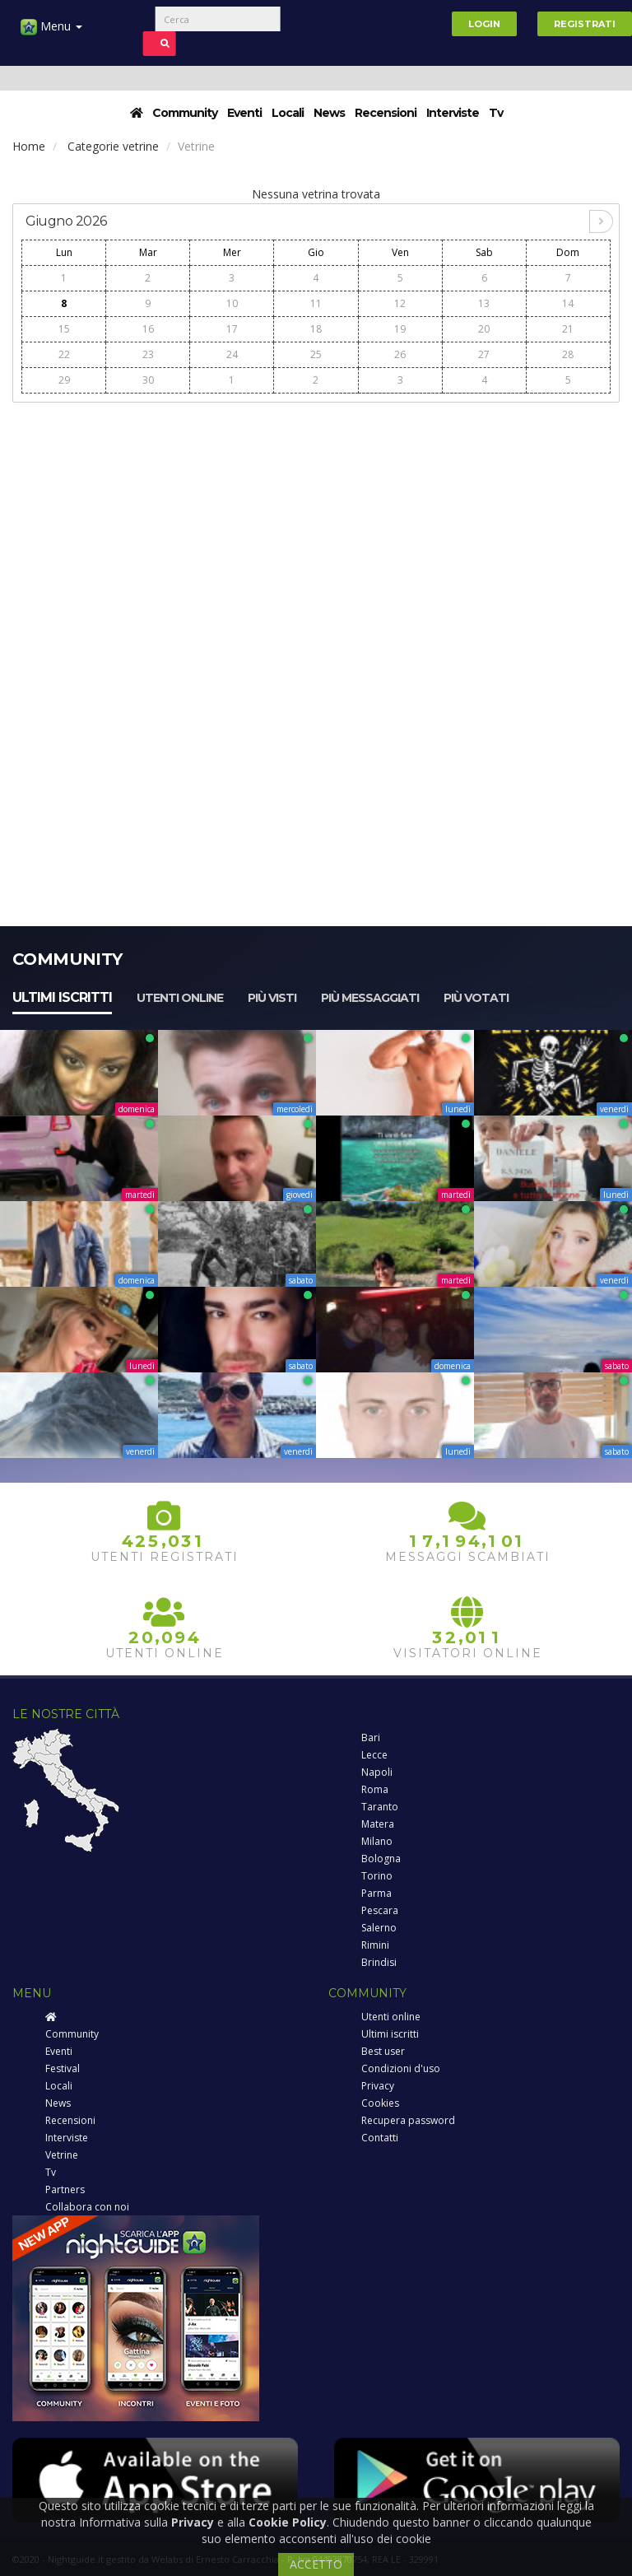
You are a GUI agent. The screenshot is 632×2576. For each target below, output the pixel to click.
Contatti (379, 2138)
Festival (62, 2068)
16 (148, 329)
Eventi (244, 112)
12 (400, 303)
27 (484, 354)
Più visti (272, 997)
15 (64, 329)
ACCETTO (316, 2564)
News (329, 112)
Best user (383, 2051)
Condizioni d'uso (400, 2068)
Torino (377, 1876)
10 (232, 303)
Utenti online (180, 997)
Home (28, 146)
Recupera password (408, 2120)
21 (568, 329)
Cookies (380, 2103)
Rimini (375, 1945)
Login (484, 24)
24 (232, 354)
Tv (496, 112)
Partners (65, 2189)
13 (484, 303)
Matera (377, 1824)
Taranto (379, 1807)
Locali (288, 112)
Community (184, 112)
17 (232, 329)
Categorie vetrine (113, 146)
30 (148, 380)
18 (316, 329)
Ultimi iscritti (62, 997)
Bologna (381, 1859)
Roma (374, 1789)
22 (64, 354)
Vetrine (61, 2155)
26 (400, 354)
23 (148, 354)
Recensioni (385, 112)
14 (568, 303)
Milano (377, 1841)
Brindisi (379, 1962)
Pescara (379, 1910)
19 (400, 329)
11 (316, 303)
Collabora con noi (87, 2207)
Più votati (476, 997)
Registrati (585, 24)
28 (568, 354)
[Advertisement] (316, 527)
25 (316, 354)
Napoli (377, 1772)
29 (64, 380)
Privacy (377, 2086)
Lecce (374, 1755)
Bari (370, 1738)
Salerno (379, 1928)
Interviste (452, 112)
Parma (376, 1893)
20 (484, 329)
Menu (51, 32)
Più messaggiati (370, 997)
